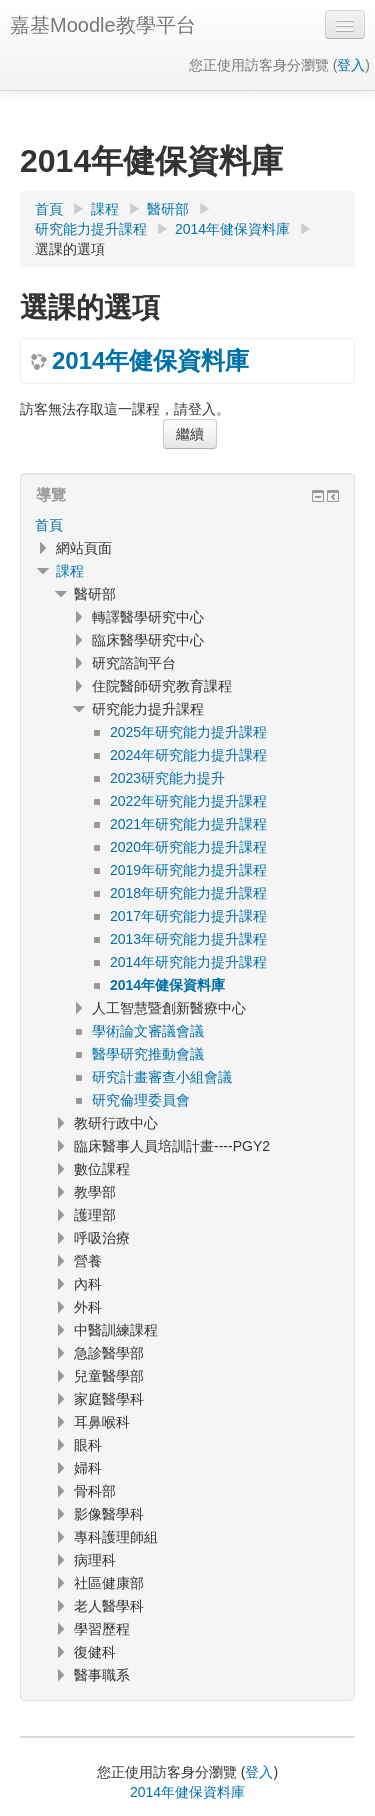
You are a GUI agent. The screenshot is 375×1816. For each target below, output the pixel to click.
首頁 (49, 525)
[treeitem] (187, 525)
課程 (70, 571)
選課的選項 (70, 249)
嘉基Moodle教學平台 (103, 25)
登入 (351, 65)
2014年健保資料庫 (150, 361)
